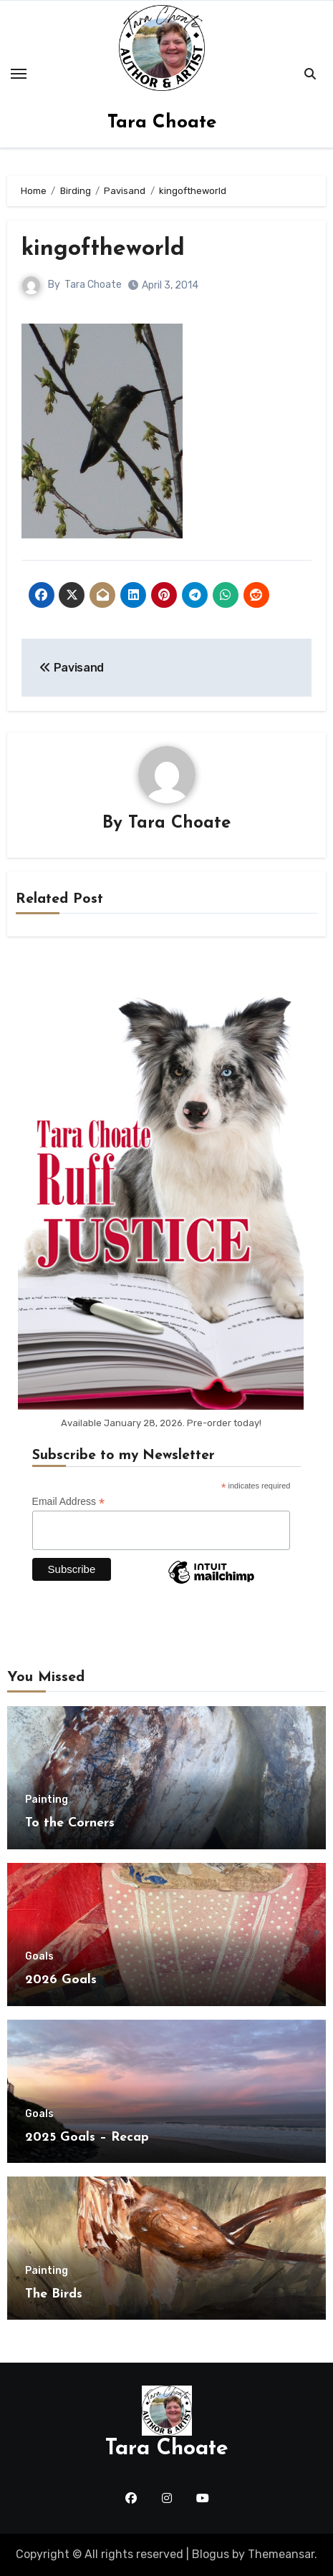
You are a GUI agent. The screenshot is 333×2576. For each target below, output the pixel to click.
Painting (46, 1800)
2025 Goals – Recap (87, 2137)
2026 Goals (61, 1980)
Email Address (68, 1502)
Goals (39, 1957)
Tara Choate (161, 122)
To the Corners (70, 1823)
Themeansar (281, 2554)
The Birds (53, 2294)
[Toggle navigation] (18, 73)
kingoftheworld (103, 249)
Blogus (210, 2554)
